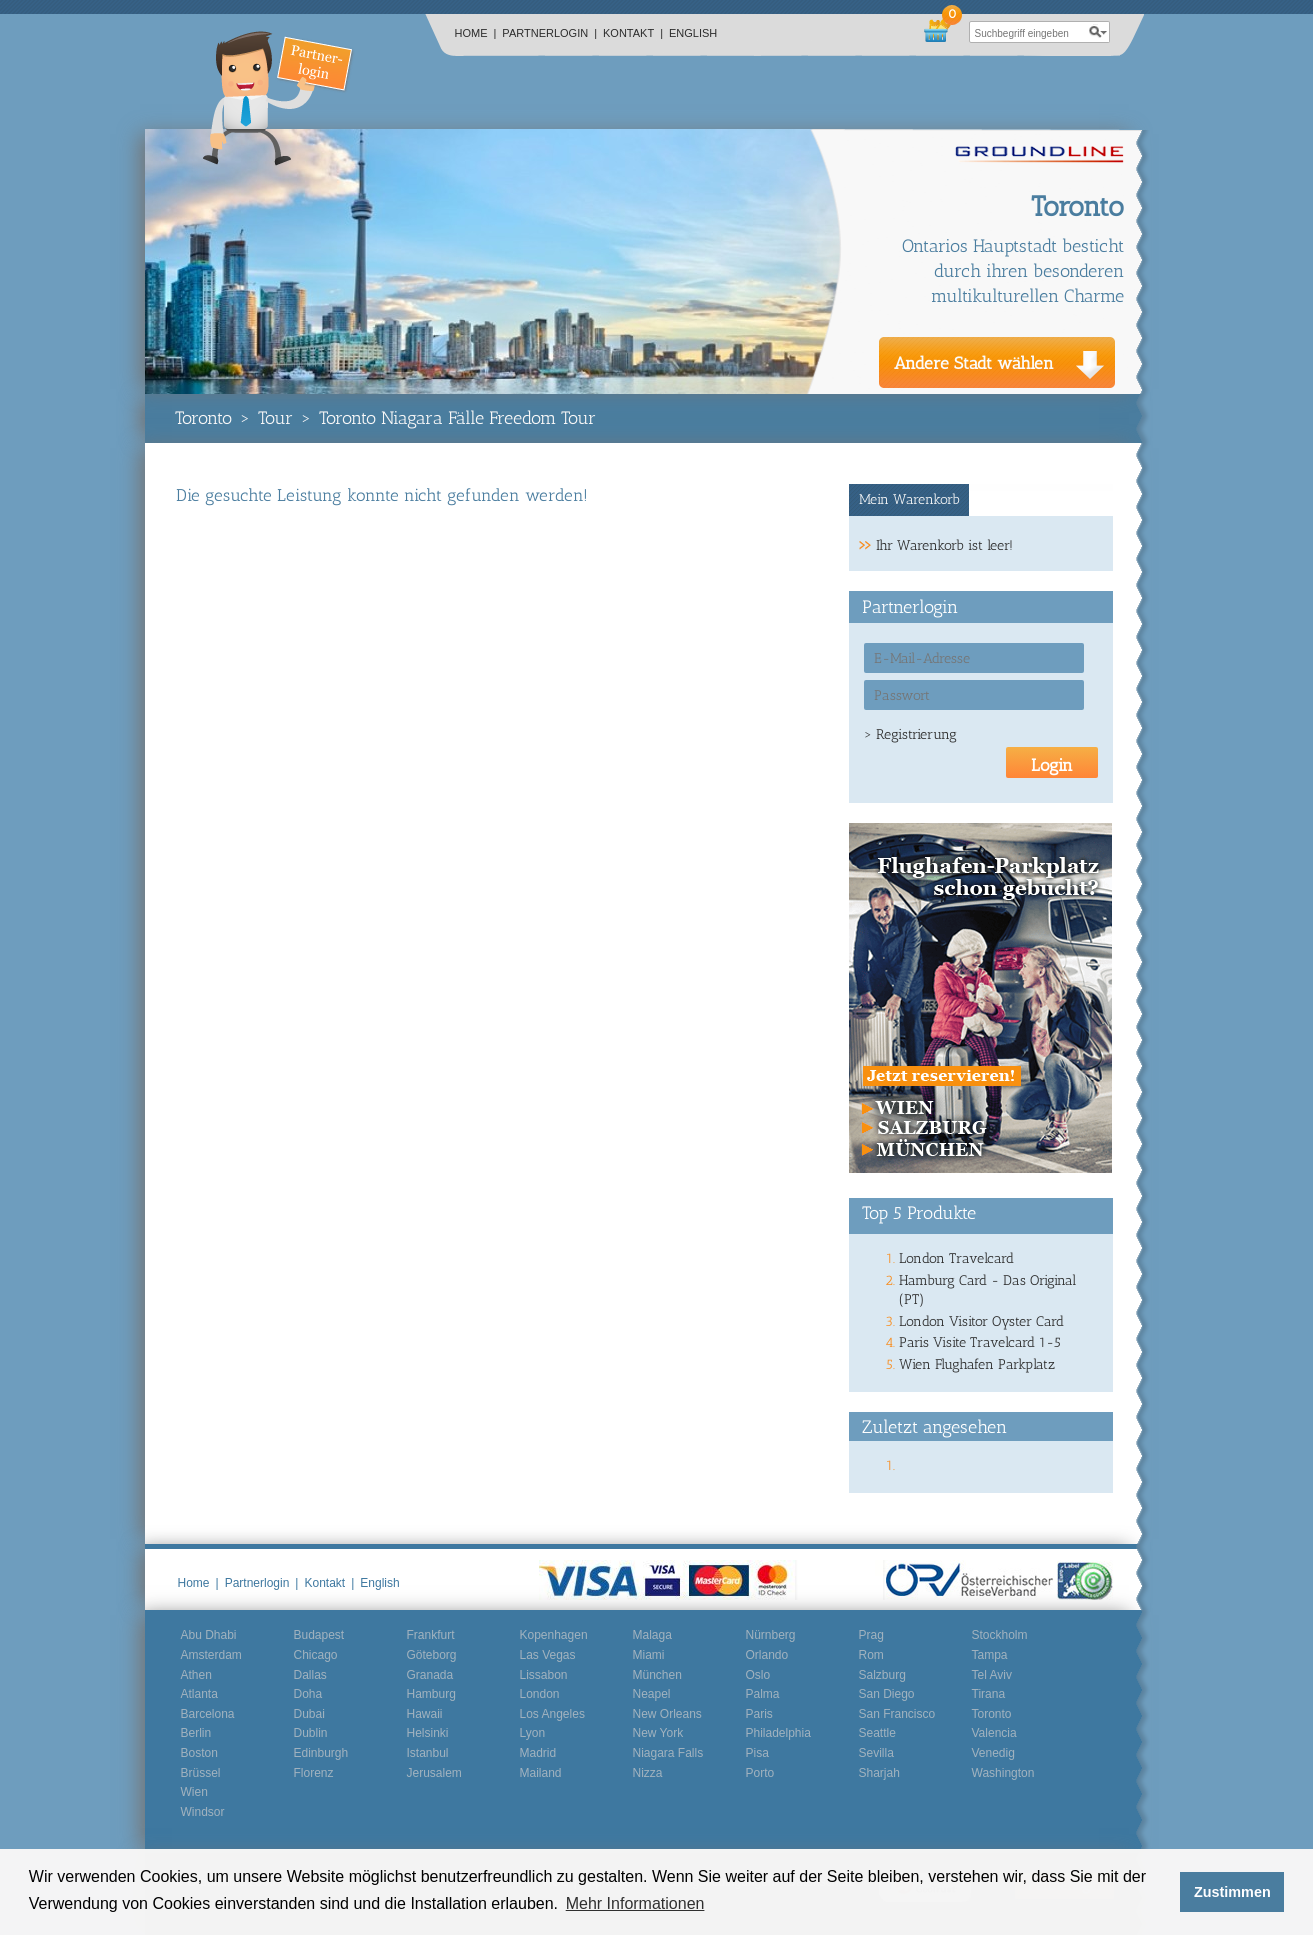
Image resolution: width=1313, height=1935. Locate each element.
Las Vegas (548, 1655)
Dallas (310, 1675)
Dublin (311, 1733)
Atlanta (199, 1694)
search (1099, 32)
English (693, 33)
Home (476, 33)
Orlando (767, 1655)
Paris (759, 1714)
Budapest (319, 1635)
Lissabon (544, 1675)
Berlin (196, 1733)
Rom (871, 1655)
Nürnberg (771, 1635)
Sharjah (879, 1773)
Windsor (203, 1812)
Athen (196, 1675)
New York (658, 1733)
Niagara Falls (668, 1753)
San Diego (887, 1694)
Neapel (652, 1694)
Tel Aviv (992, 1675)
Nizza (648, 1773)
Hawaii (425, 1714)
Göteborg (432, 1655)
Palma (763, 1694)
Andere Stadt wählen (974, 363)
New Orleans (667, 1714)
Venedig (993, 1753)
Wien (194, 1792)
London (540, 1694)
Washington (1003, 1773)
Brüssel (201, 1773)
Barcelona (208, 1714)
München (657, 1675)
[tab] (909, 500)
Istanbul (428, 1753)
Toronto (203, 418)
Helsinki (428, 1733)
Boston (199, 1753)
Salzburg (882, 1675)
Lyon (533, 1733)
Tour (275, 418)
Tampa (990, 1655)
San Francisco (897, 1714)
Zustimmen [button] (1232, 1892)
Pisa (757, 1753)
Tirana (989, 1694)
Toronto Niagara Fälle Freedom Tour (457, 418)
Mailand (541, 1773)
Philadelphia (778, 1733)
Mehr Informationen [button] (635, 1903)
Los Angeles (552, 1714)
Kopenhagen (554, 1635)
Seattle (877, 1733)
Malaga (652, 1635)
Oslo (758, 1675)
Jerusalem (434, 1773)
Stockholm (1000, 1635)
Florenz (314, 1773)
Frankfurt (431, 1635)
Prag (871, 1635)
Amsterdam (211, 1655)
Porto (760, 1773)
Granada (430, 1675)
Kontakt (633, 33)
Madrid (538, 1753)
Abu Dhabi (209, 1635)
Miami (649, 1655)
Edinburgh (321, 1753)
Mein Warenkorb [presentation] (909, 499)
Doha (308, 1694)
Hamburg (431, 1694)
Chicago (316, 1655)
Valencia (994, 1733)
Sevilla (876, 1753)
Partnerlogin (549, 33)
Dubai (309, 1714)
